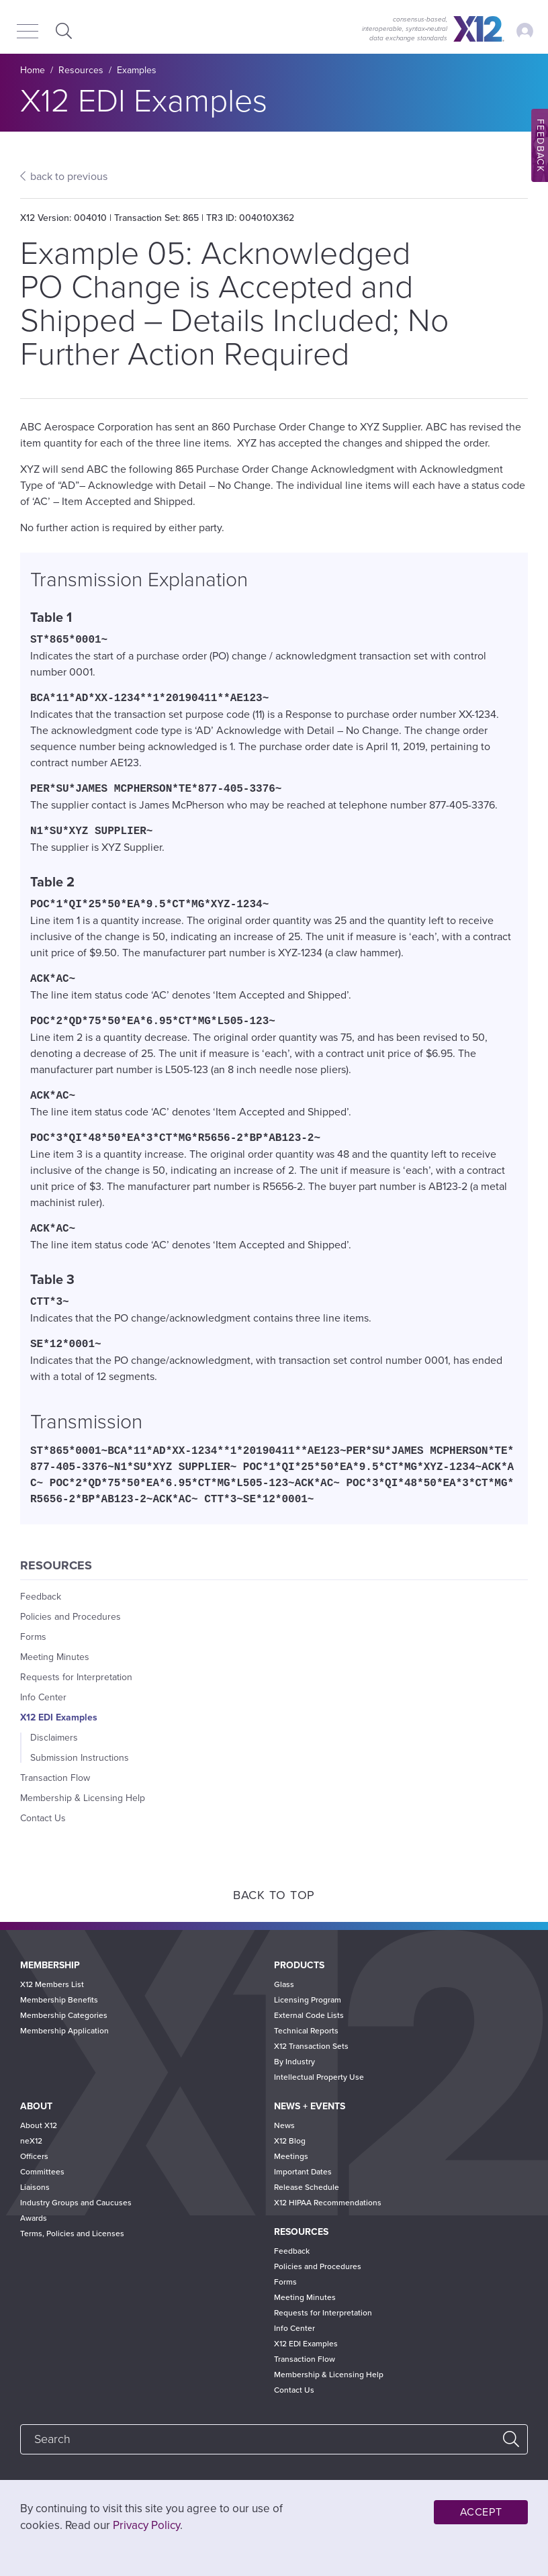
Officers (34, 2156)
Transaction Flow (55, 1778)
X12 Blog (290, 2141)
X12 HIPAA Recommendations (327, 2202)
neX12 (31, 2141)
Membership (50, 1965)
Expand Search (62, 30)
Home (32, 70)
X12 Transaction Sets (311, 2046)
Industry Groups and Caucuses (76, 2202)
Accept (481, 2512)
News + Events (309, 2106)
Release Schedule (306, 2187)
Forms (33, 1637)
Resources (80, 70)
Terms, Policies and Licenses (72, 2233)
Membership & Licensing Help (82, 1798)
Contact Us (43, 1818)
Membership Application (64, 2030)
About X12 (38, 2125)
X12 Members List (52, 1984)
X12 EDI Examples (58, 1717)
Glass (284, 1984)
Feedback (40, 1596)
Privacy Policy (146, 2525)
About (36, 2106)
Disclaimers (54, 1737)
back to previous (68, 176)
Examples (136, 70)
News (284, 2125)
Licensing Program (307, 2000)
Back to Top (274, 1895)
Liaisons (35, 2187)
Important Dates (303, 2171)
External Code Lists (309, 2015)
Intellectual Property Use (319, 2077)
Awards (33, 2218)
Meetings (291, 2156)
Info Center (43, 1697)
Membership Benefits (59, 2000)
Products (299, 1965)
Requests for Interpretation (76, 1677)
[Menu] (27, 32)
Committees (42, 2171)
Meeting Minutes (54, 1657)
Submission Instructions (79, 1757)
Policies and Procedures (70, 1616)
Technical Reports (306, 2030)
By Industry (294, 2061)
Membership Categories (63, 2015)
